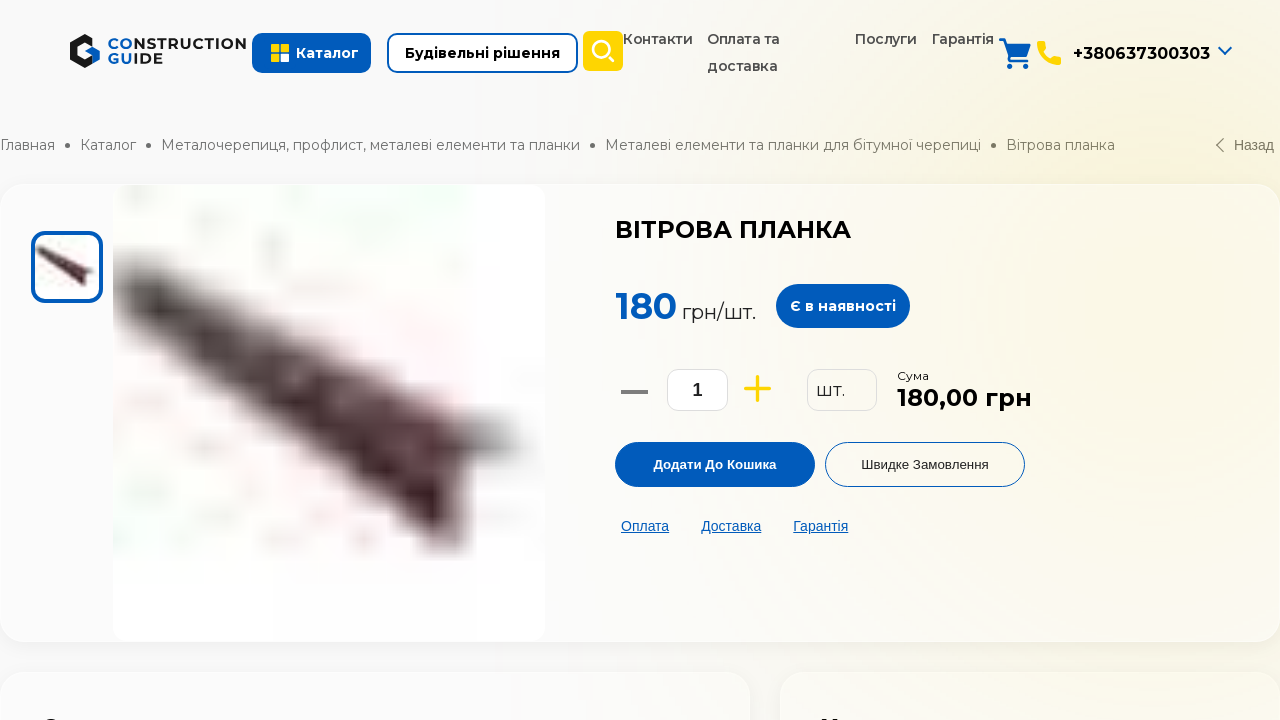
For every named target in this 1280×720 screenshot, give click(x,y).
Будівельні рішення (482, 53)
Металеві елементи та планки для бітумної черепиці (793, 145)
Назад (1245, 145)
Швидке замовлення (925, 464)
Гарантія (963, 39)
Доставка (731, 526)
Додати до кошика (714, 464)
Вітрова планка (1060, 145)
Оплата (645, 526)
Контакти (657, 39)
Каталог (108, 145)
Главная (27, 145)
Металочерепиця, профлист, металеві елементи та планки (370, 145)
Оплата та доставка (743, 52)
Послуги (886, 39)
